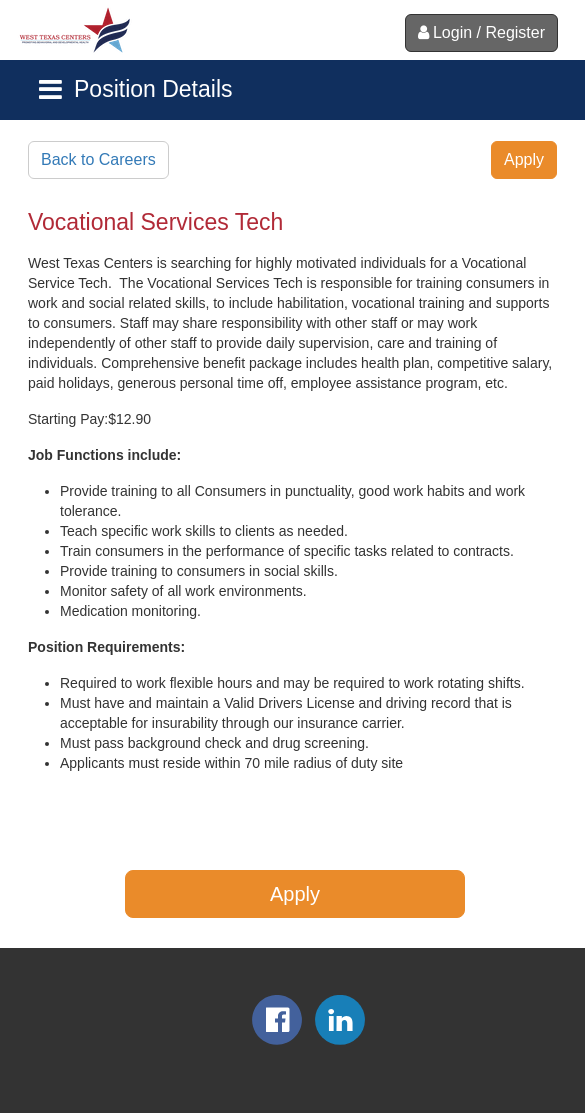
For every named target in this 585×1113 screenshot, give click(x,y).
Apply (524, 159)
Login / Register (481, 32)
